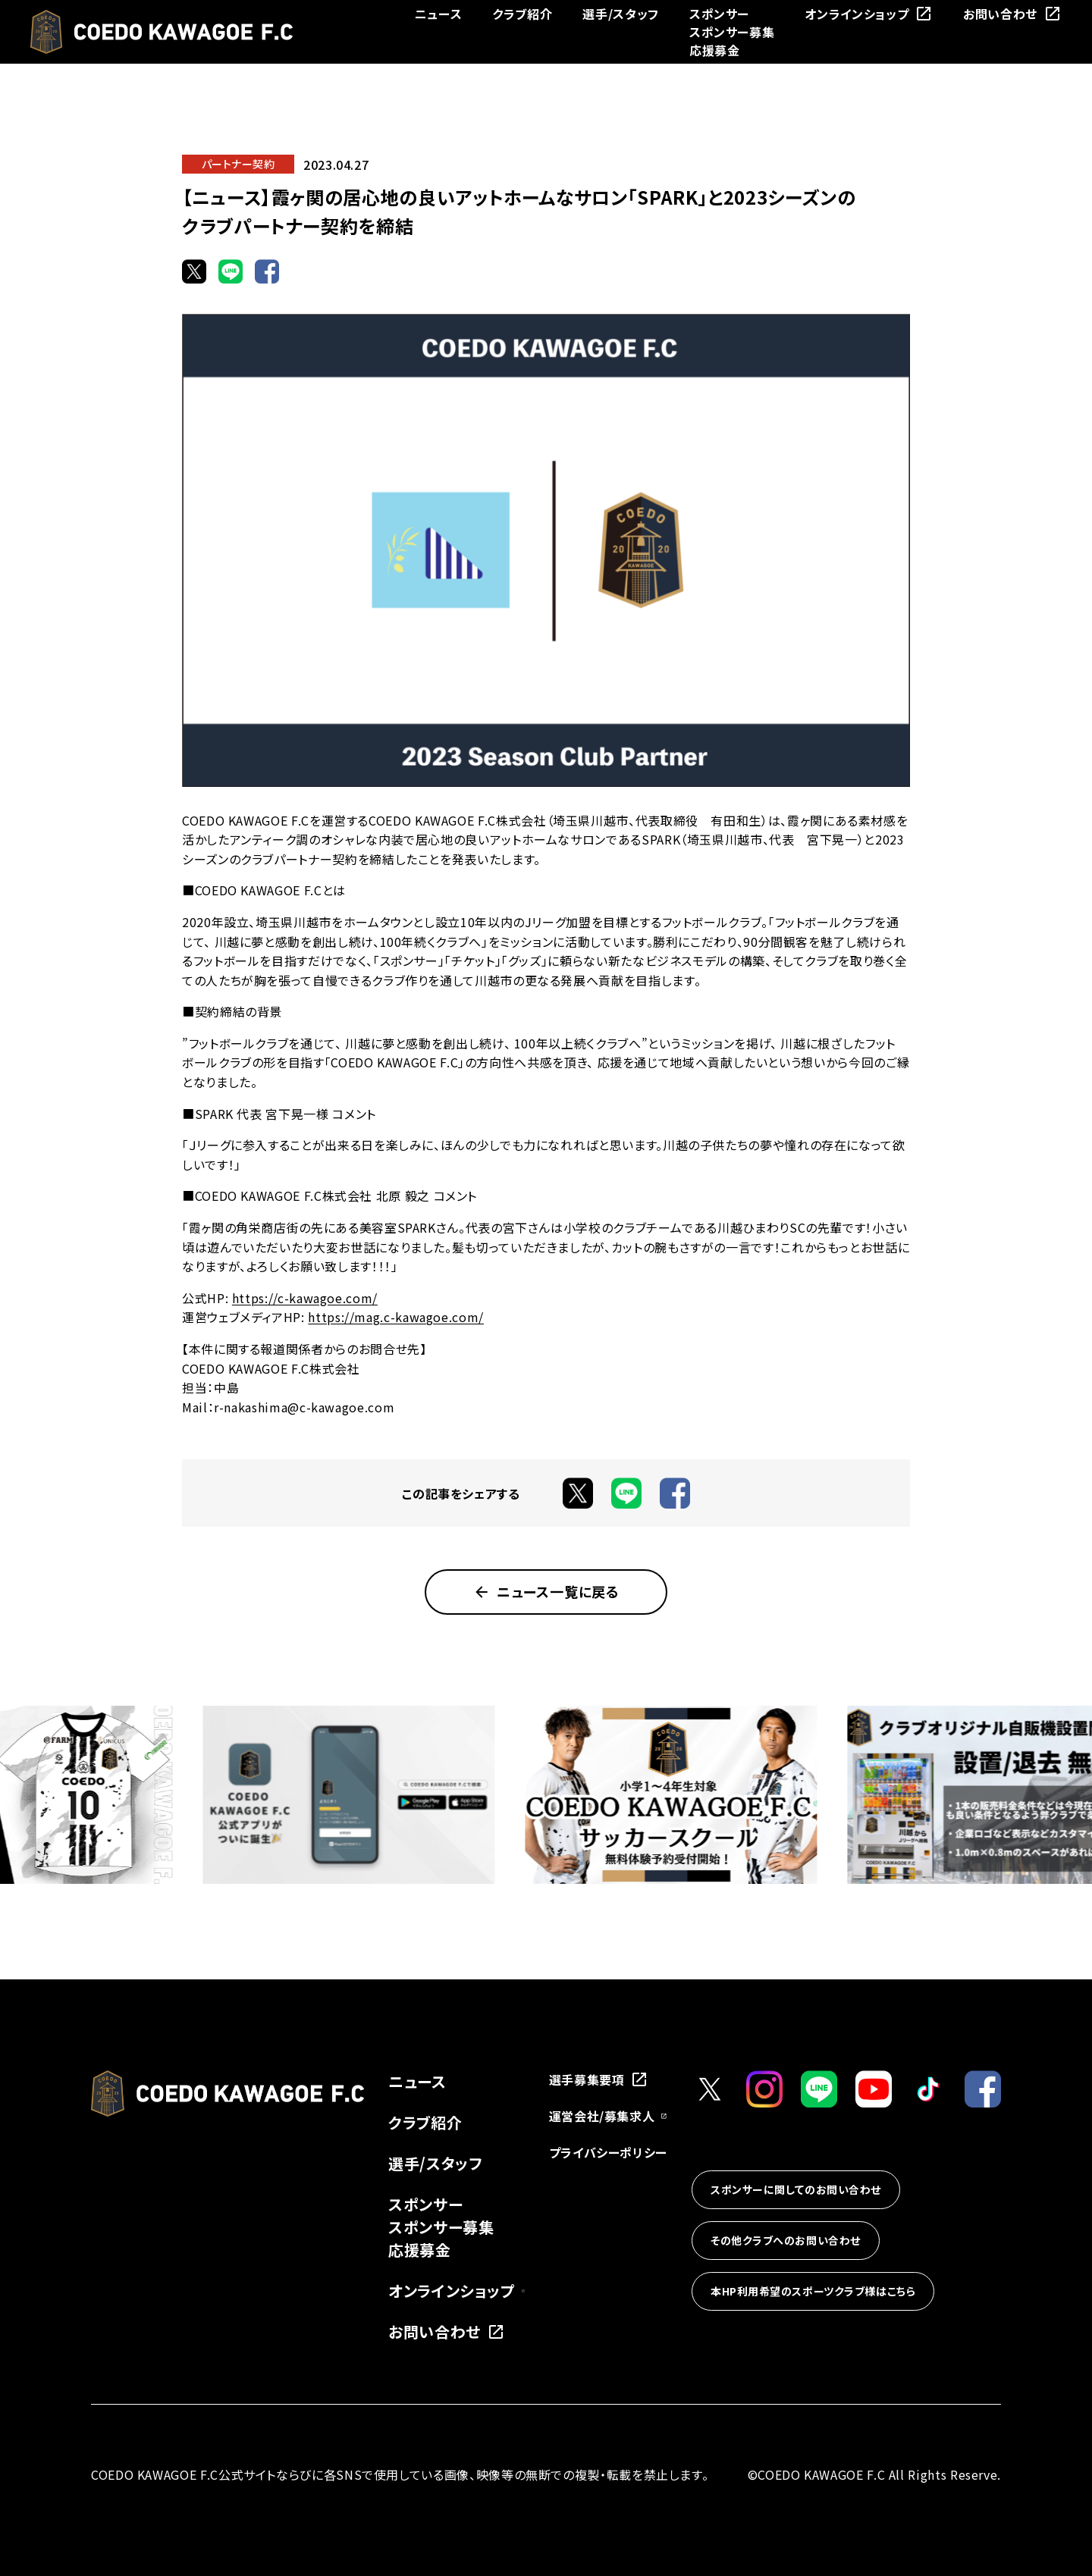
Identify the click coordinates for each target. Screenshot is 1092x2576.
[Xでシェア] (194, 271)
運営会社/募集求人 (608, 2116)
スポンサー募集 (731, 32)
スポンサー (719, 14)
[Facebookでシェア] (267, 271)
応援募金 (714, 50)
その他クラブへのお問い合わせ (786, 2240)
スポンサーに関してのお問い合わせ (796, 2189)
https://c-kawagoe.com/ (305, 1298)
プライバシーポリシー (608, 2152)
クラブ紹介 (522, 14)
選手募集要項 (599, 2079)
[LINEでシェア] (230, 271)
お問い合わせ (1012, 14)
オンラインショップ (869, 14)
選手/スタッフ (620, 14)
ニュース (439, 14)
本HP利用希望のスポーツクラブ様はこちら (813, 2291)
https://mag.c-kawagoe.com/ (396, 1317)
